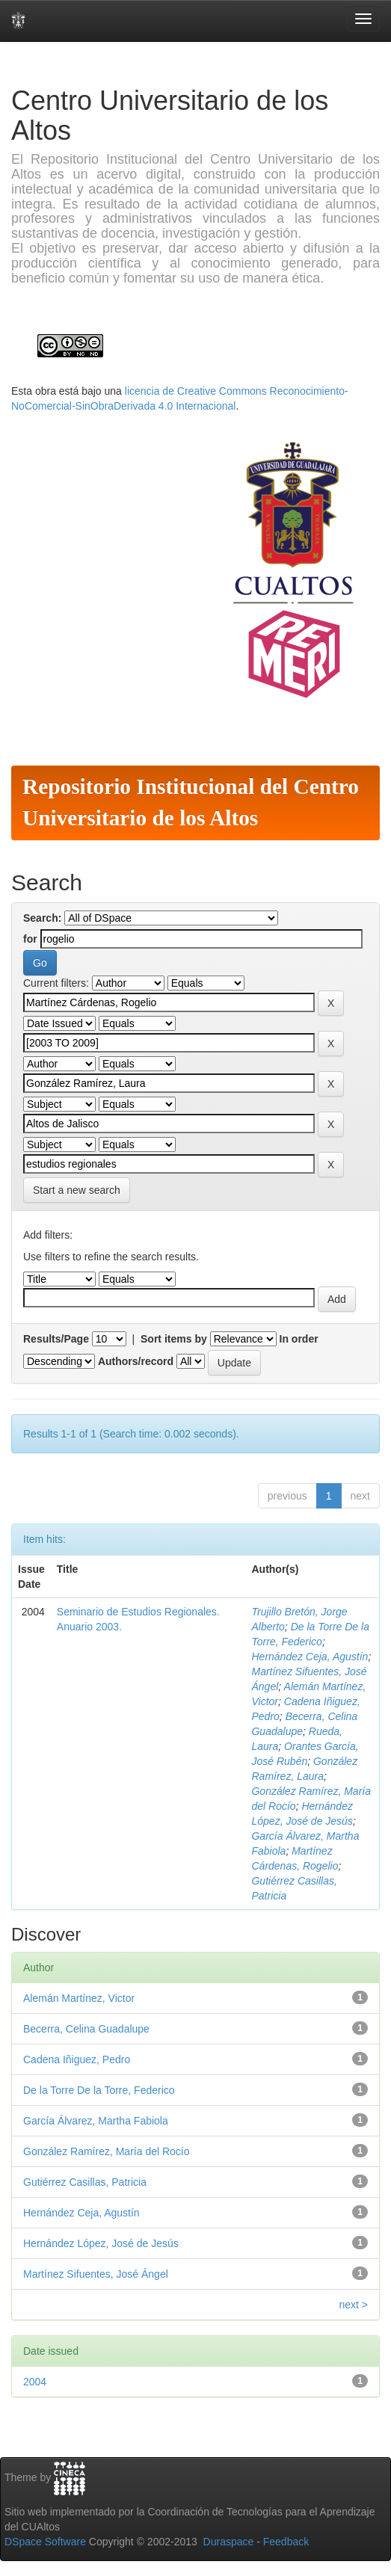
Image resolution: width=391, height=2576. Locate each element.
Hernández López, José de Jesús (101, 2243)
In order (299, 1339)
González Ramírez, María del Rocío (106, 2151)
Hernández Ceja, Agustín (309, 1657)
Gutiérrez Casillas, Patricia (85, 2182)
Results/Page (56, 1339)
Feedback (286, 2542)
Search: (42, 918)
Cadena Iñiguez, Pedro (76, 2059)
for (30, 939)
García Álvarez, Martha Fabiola (95, 2121)
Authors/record (135, 1361)
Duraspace (228, 2542)
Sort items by (174, 1339)
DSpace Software (45, 2542)
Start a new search (76, 1190)
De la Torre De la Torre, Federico (99, 2090)
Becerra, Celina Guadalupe (86, 2029)
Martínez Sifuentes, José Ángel (95, 2274)
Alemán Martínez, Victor (79, 1998)
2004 (34, 2382)
